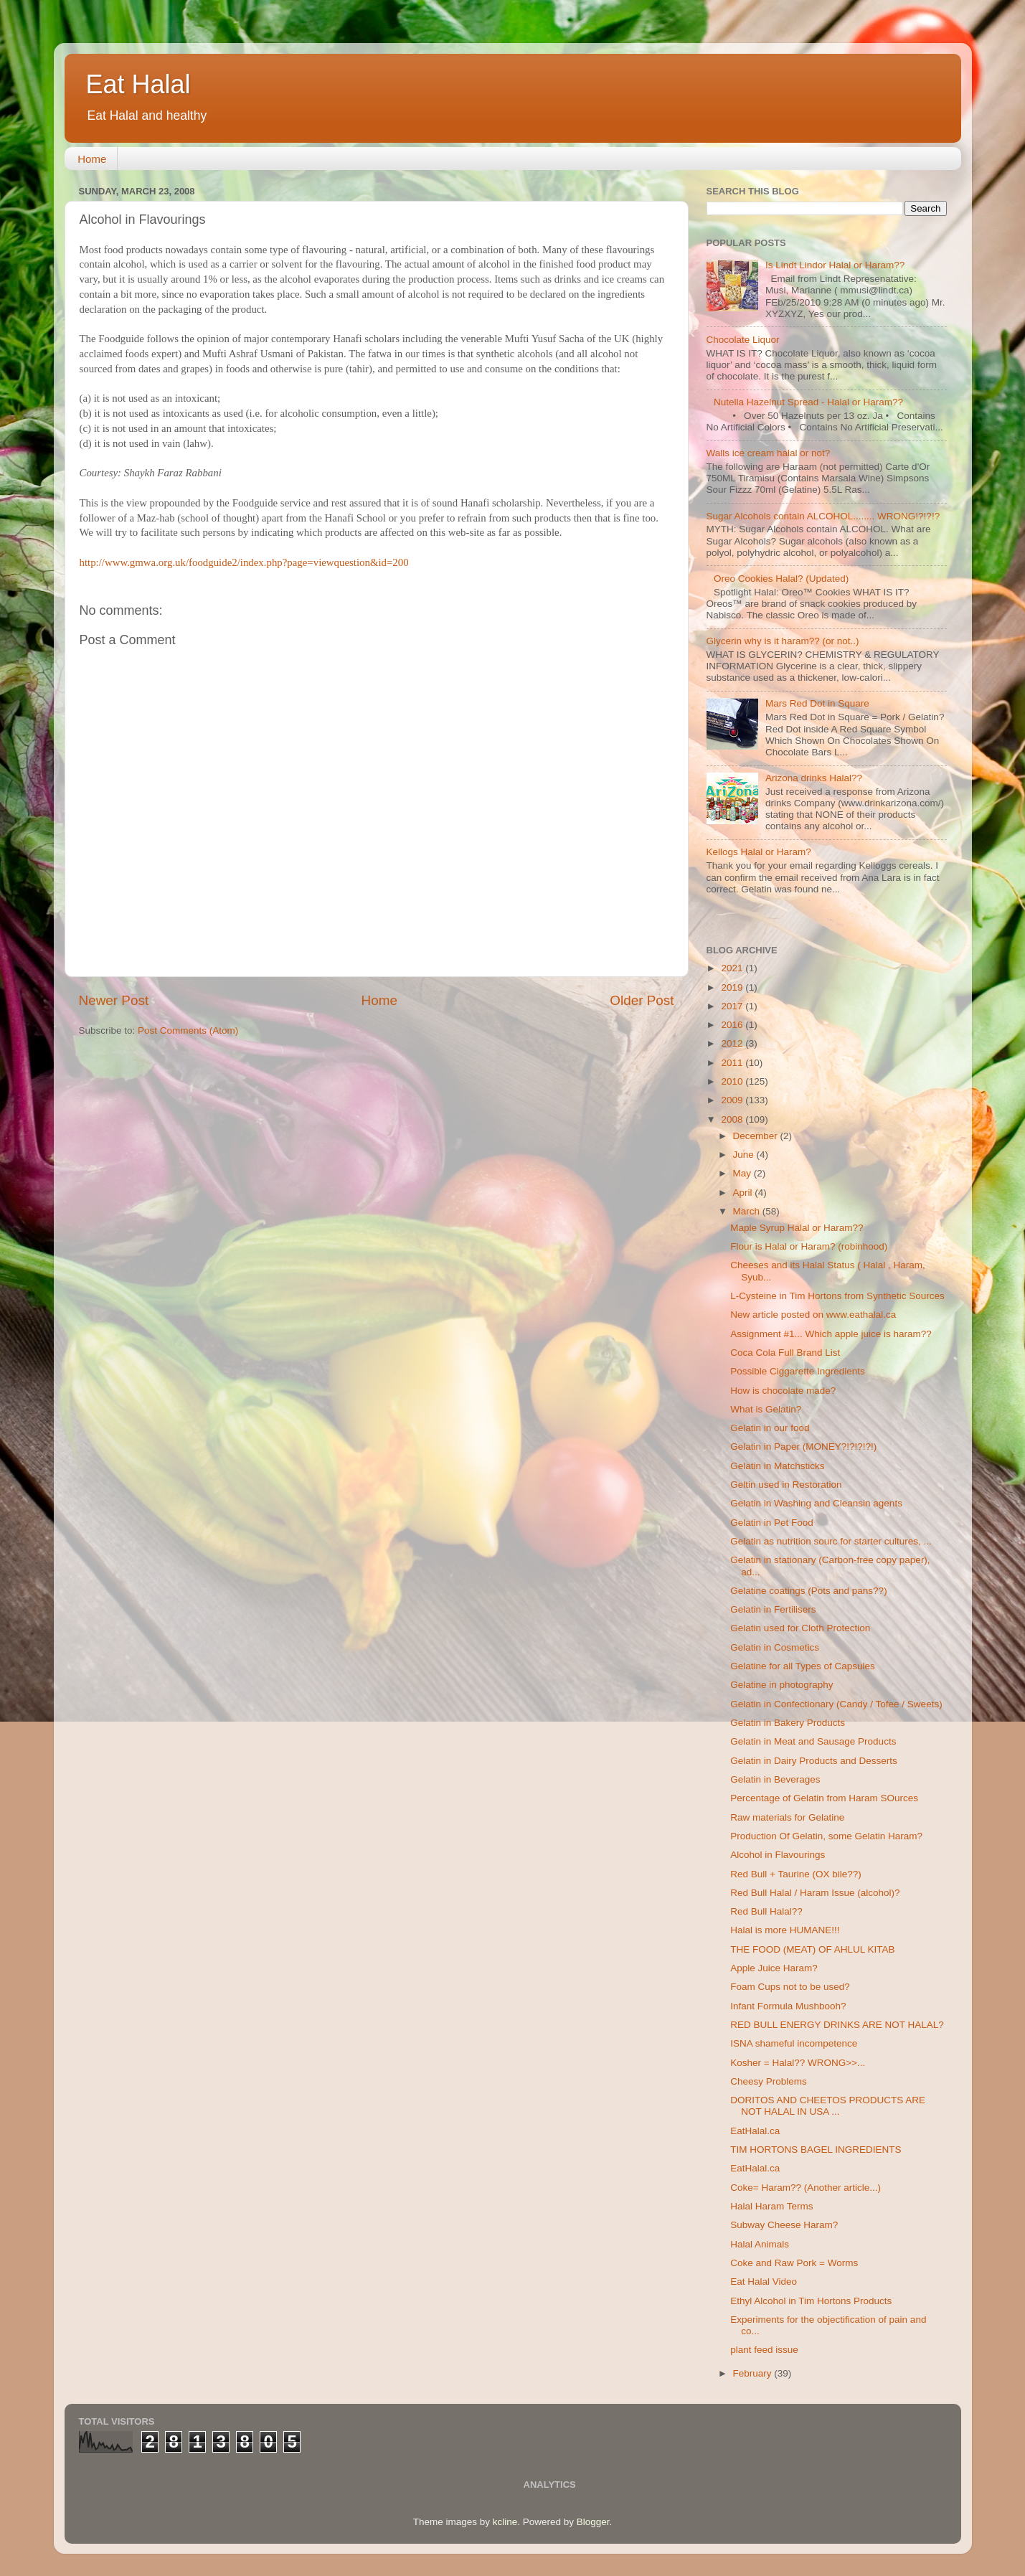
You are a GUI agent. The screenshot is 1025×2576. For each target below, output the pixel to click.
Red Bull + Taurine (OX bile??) (795, 1874)
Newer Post (114, 1000)
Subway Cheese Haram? (784, 2224)
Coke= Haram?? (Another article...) (805, 2187)
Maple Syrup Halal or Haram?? (796, 1227)
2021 (733, 968)
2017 (733, 1006)
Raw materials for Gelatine (787, 1817)
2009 (733, 1100)
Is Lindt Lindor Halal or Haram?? (834, 265)
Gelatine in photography (781, 1684)
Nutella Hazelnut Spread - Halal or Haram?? (808, 402)
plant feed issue (764, 2349)
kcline (505, 2521)
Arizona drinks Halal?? (813, 778)
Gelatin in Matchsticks (777, 1466)
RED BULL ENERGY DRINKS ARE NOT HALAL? (837, 2024)
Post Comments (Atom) (188, 1030)
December (756, 1136)
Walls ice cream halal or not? (769, 453)
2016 (733, 1024)
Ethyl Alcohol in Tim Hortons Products (811, 2301)
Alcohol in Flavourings (777, 1854)
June (745, 1154)
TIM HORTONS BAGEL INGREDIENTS (815, 2149)
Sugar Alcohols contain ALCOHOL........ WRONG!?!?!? (823, 516)
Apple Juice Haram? (774, 1968)
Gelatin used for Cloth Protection (800, 1628)
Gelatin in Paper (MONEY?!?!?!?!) (803, 1446)
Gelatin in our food (769, 1428)
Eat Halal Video (763, 2281)
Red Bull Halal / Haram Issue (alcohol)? (814, 1892)
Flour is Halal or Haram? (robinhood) (808, 1246)
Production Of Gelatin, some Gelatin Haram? (826, 1836)
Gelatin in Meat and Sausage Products (813, 1741)
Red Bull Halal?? (766, 1911)
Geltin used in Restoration (785, 1484)
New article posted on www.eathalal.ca (813, 1314)
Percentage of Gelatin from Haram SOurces (824, 1798)
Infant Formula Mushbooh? (788, 2006)
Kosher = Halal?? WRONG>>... (797, 2062)
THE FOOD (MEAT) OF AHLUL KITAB (812, 1949)
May (743, 1173)
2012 (733, 1043)
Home (91, 159)
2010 (733, 1081)
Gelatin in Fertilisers (773, 1609)
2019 (733, 987)
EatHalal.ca (755, 2131)
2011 (733, 1062)
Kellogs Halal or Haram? (759, 851)
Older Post (642, 1000)
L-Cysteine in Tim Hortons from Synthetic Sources (837, 1296)
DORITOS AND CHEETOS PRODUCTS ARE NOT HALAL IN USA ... (827, 2106)
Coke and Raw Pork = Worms (794, 2262)
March (747, 1211)
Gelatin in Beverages (775, 1779)
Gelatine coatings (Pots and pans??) (808, 1590)
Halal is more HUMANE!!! (784, 1930)
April (744, 1192)
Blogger (593, 2521)
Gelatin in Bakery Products (787, 1722)
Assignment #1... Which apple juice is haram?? (831, 1334)
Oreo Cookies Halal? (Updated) (781, 578)
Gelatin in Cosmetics (774, 1647)
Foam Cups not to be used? (790, 1986)
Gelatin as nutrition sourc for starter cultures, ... (831, 1541)
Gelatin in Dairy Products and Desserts (813, 1760)
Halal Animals (759, 2244)
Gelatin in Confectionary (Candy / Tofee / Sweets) (836, 1704)
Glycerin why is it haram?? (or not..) (783, 641)
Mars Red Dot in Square (817, 703)
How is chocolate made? (783, 1390)
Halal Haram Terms (771, 2206)
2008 (733, 1119)
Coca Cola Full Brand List (785, 1352)
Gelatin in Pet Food (771, 1522)
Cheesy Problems (768, 2081)
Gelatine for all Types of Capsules (802, 1666)
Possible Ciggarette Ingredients (797, 1371)
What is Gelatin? (765, 1409)
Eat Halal (138, 84)
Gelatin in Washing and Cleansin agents (816, 1503)
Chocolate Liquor (743, 339)
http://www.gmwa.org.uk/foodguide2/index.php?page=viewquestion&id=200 (244, 562)
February (754, 2373)
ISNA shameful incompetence (793, 2043)
